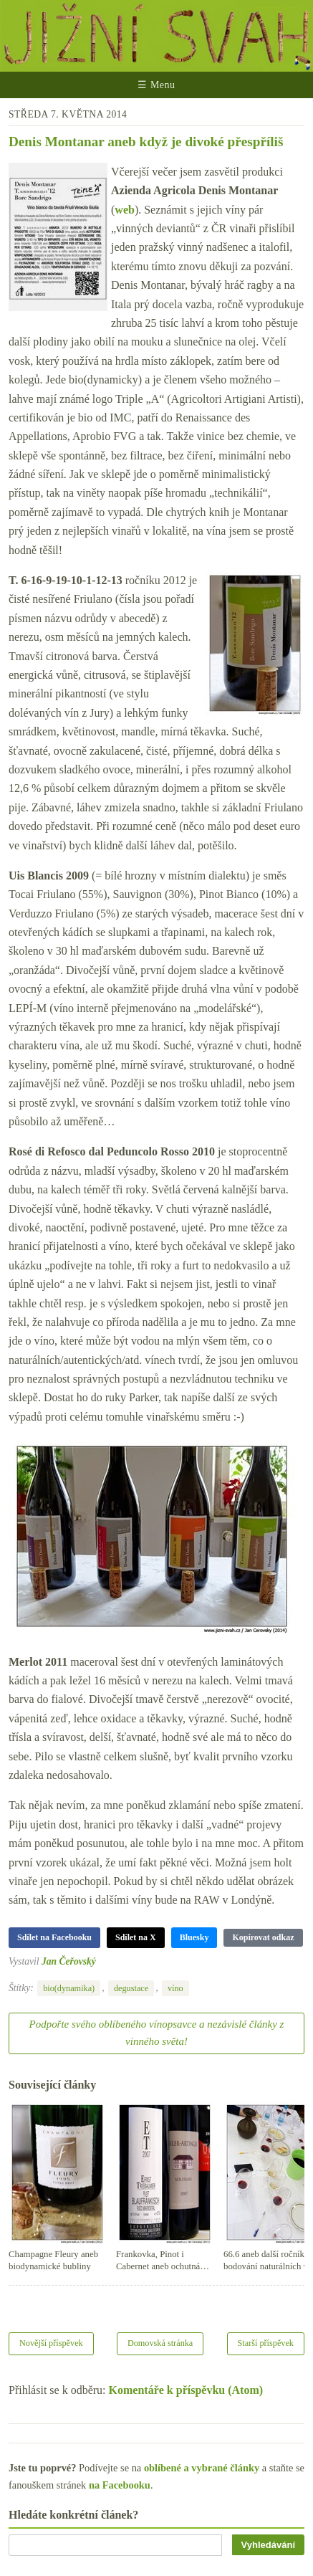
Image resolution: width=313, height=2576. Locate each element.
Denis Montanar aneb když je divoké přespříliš (146, 141)
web (125, 210)
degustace (131, 1988)
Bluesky (194, 1937)
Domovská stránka (160, 2343)
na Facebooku (119, 2485)
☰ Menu (156, 85)
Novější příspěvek (51, 2343)
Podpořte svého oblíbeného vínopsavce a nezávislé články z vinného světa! (156, 2032)
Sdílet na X (135, 1937)
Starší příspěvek (266, 2343)
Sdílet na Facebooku (54, 1937)
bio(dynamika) (69, 1988)
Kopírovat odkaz (263, 1937)
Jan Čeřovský (69, 1961)
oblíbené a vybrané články (201, 2468)
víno (175, 1988)
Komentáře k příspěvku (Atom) (186, 2390)
